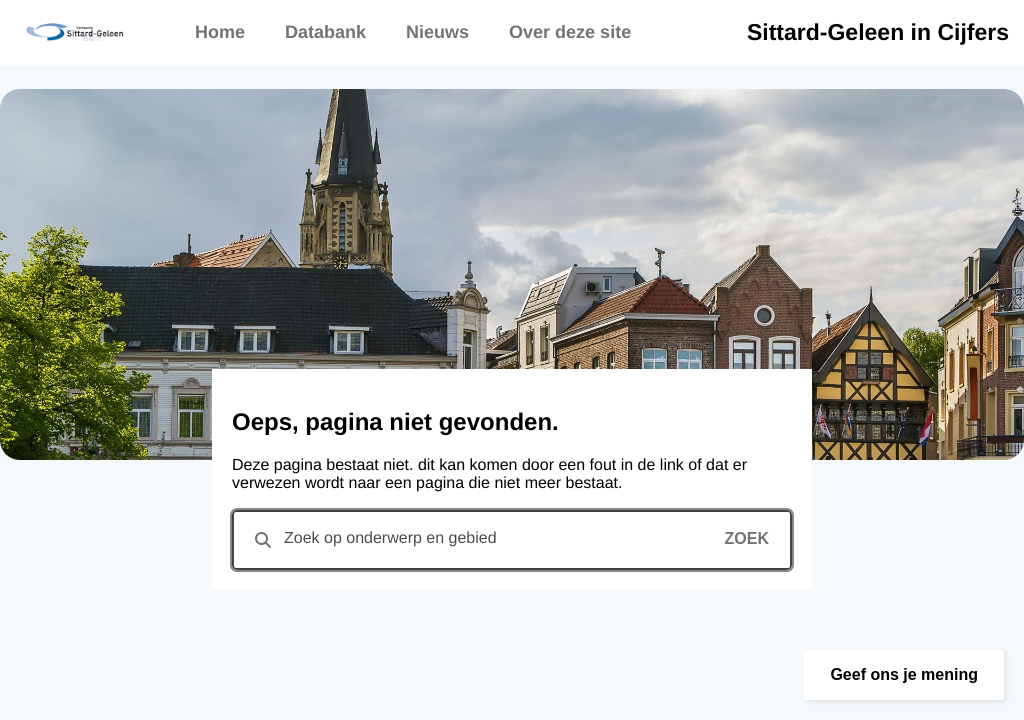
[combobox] (512, 540)
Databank (325, 32)
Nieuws (437, 32)
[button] (904, 675)
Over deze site (570, 32)
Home (220, 32)
